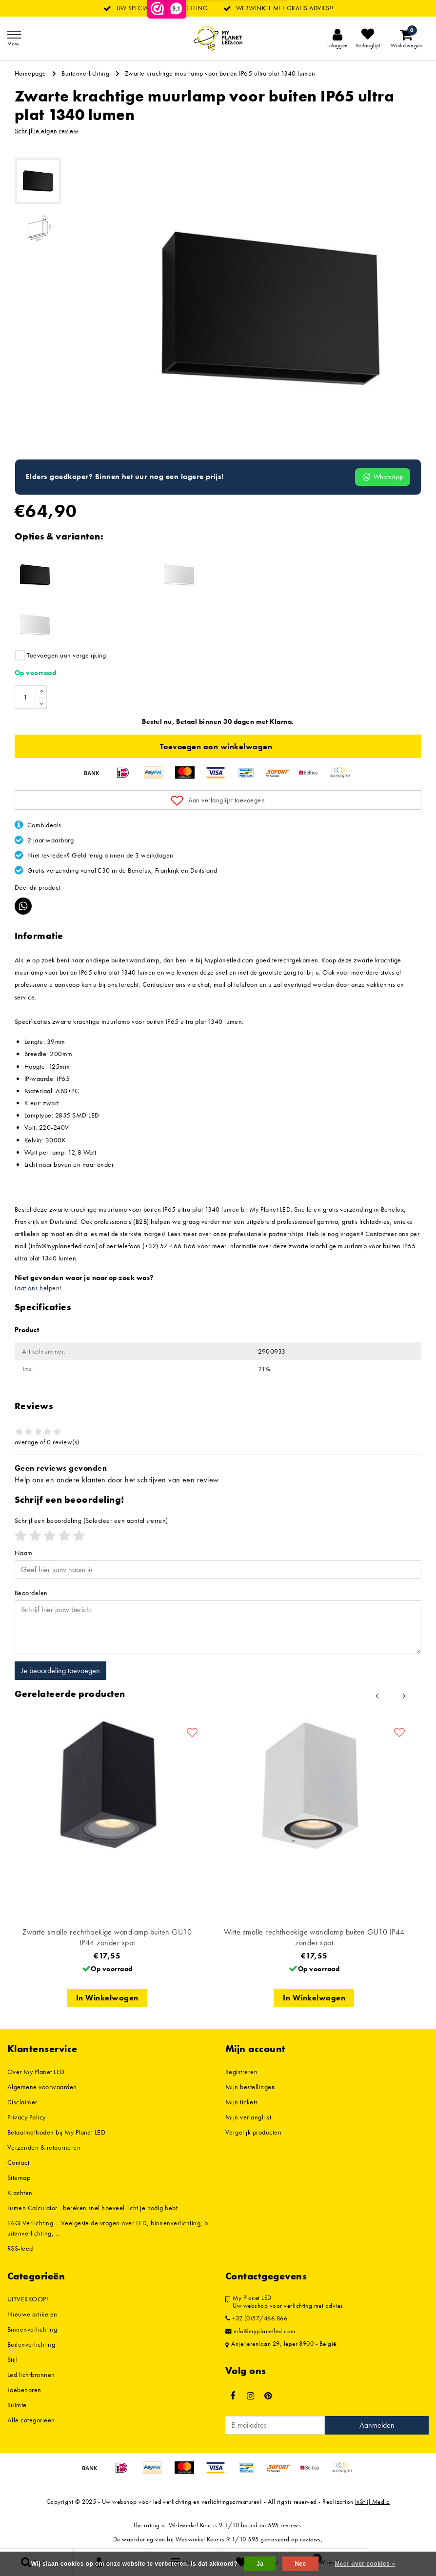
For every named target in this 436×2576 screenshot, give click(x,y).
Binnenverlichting (32, 2329)
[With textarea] (218, 1627)
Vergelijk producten (253, 2132)
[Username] (218, 1569)
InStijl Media (372, 2501)
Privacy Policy (26, 2117)
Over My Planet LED (36, 2071)
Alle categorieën (31, 2420)
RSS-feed (20, 2248)
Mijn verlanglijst (248, 2117)
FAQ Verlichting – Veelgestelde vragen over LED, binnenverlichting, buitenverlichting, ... (107, 2227)
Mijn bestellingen (250, 2086)
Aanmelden (377, 2425)
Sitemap (18, 2177)
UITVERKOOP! (27, 2299)
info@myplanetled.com (260, 2331)
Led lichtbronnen (31, 2374)
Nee (300, 2563)
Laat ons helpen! (38, 1287)
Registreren (241, 2071)
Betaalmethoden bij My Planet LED (56, 2132)
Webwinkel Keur (190, 2525)
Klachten (20, 2192)
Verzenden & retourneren (43, 2147)
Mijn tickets (241, 2101)
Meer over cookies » (365, 2563)
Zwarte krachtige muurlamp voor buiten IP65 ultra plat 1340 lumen (220, 73)
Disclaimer (22, 2101)
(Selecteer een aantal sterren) (91, 1520)
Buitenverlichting (85, 73)
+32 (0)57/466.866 (256, 2318)
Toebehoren (24, 2389)
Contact (18, 2162)
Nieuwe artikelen (32, 2314)
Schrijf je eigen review (47, 130)
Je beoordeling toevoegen (60, 1670)
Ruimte (17, 2404)
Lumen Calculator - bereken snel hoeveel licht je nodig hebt (92, 2207)
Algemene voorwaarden (42, 2086)
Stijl (12, 2359)
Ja (260, 2563)
